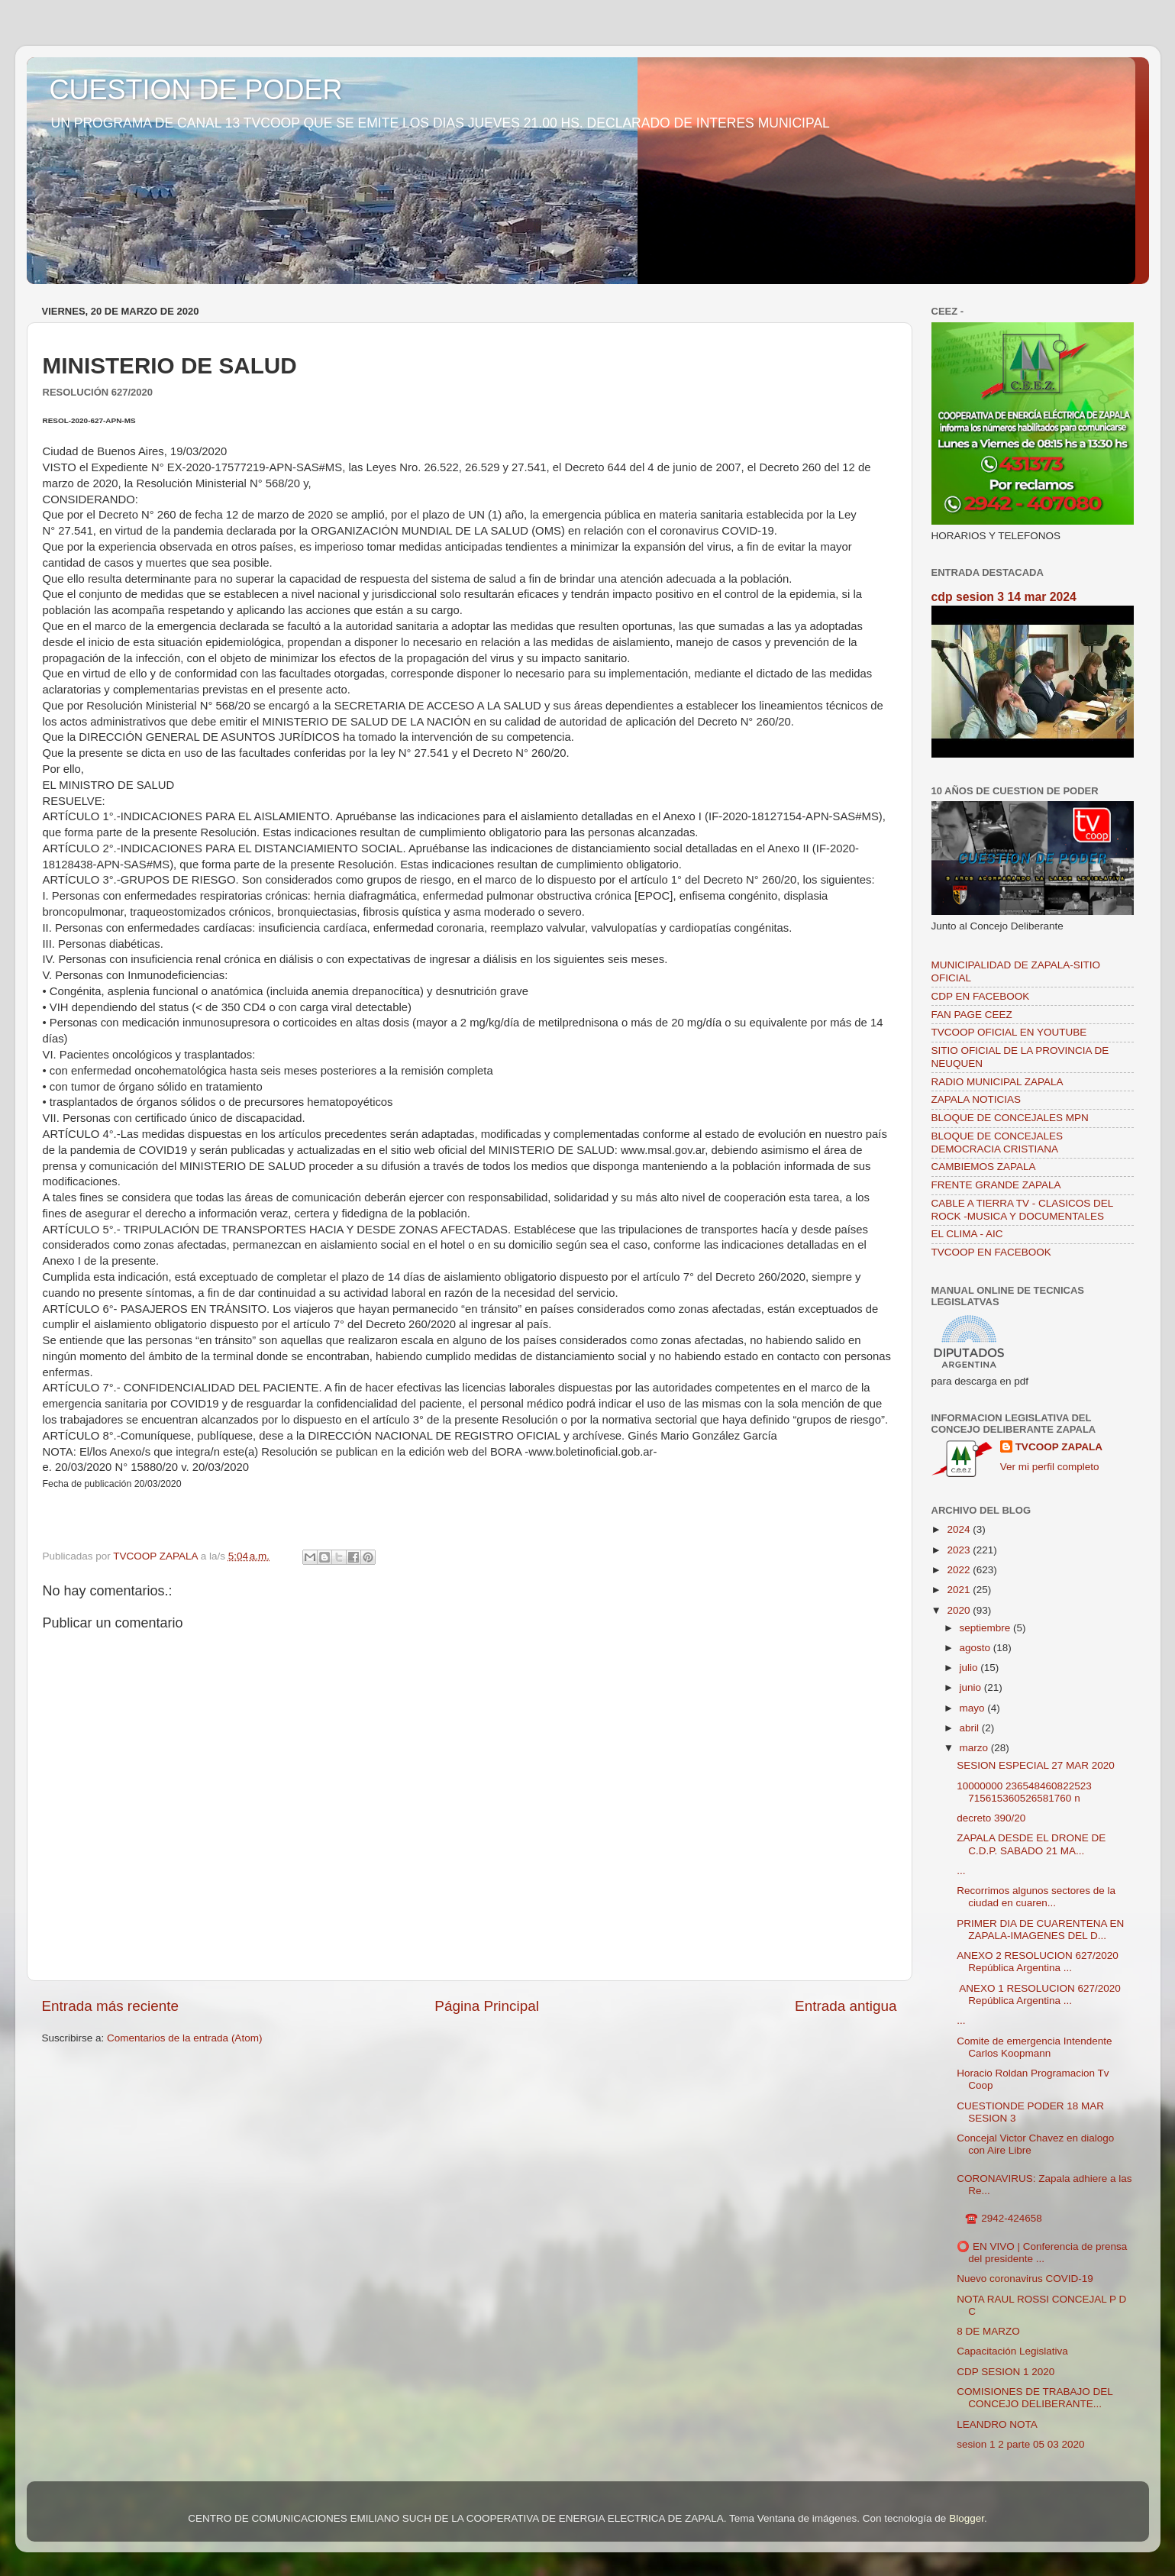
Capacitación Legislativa (1012, 2351)
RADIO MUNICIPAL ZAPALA (997, 1082)
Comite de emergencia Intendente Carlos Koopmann (1034, 2047)
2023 (960, 1550)
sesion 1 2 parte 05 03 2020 (1020, 2444)
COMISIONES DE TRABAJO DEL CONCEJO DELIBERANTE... (1034, 2398)
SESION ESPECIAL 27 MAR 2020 (1036, 1765)
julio (970, 1667)
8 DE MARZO (988, 2331)
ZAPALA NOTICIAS (976, 1099)
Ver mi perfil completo (1049, 1466)
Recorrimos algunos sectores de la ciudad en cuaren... (1036, 1897)
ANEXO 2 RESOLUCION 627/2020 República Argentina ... (1038, 1961)
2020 (960, 1610)
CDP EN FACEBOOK (980, 996)
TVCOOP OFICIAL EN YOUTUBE (1009, 1032)
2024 (960, 1529)
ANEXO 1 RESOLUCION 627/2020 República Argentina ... (1039, 1994)
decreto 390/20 (991, 1818)
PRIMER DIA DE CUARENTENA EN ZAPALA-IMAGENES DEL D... (1040, 1929)
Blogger (966, 2518)
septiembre (987, 1628)
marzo (975, 1747)
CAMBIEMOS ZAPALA (983, 1166)
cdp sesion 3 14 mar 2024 (1004, 596)
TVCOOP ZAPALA (1058, 1447)
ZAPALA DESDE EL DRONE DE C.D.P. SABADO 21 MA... (1031, 1844)
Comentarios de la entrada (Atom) (184, 2038)
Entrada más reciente (110, 2006)
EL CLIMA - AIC (967, 1234)
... (961, 1870)
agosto (976, 1647)
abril (971, 1728)
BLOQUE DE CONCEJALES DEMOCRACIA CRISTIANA (997, 1142)
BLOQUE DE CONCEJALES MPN (1010, 1117)
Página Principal (486, 2006)
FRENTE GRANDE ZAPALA (996, 1185)
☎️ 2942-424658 (999, 2218)
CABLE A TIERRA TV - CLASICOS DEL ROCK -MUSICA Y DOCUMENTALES (1022, 1209)
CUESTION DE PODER (196, 89)
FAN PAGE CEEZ (971, 1014)
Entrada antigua (845, 2006)
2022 (960, 1570)
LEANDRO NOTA (997, 2424)
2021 (960, 1589)
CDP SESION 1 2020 (1005, 2371)
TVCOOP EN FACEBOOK (991, 1252)
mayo (974, 1708)
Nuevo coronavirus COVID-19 (1025, 2278)
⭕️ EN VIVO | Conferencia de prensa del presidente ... (1042, 2252)
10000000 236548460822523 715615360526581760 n (1024, 1792)
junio (972, 1687)
